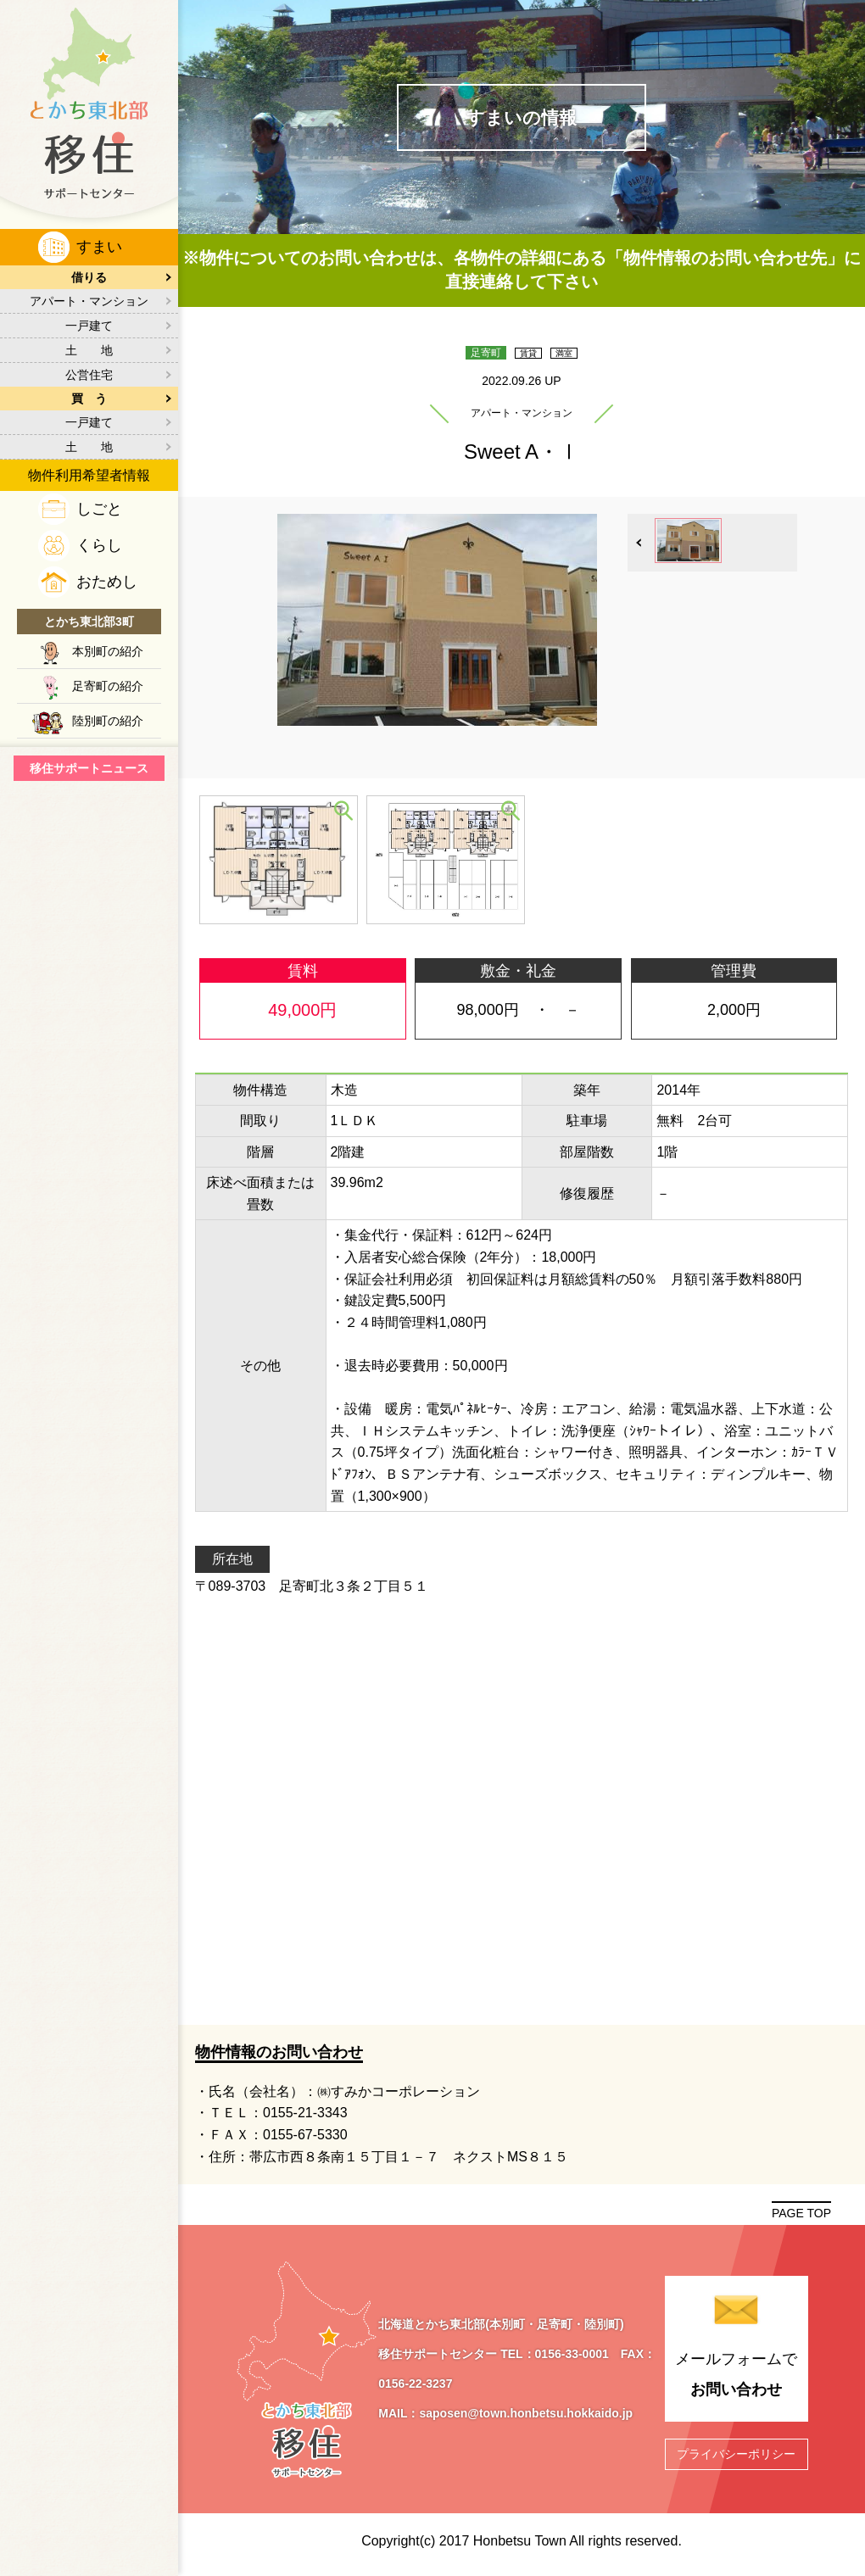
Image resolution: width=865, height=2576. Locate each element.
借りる (89, 277)
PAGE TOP (801, 2216)
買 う (89, 398)
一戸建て (89, 325)
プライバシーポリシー (736, 2456)
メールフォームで (736, 2380)
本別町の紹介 (107, 651)
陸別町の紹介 (107, 721)
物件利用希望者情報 (89, 475)
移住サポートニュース (89, 768)
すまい (99, 246)
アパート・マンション (89, 301)
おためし (106, 581)
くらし (99, 545)
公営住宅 (89, 375)
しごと (99, 508)
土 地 (89, 350)
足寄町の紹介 (107, 686)
